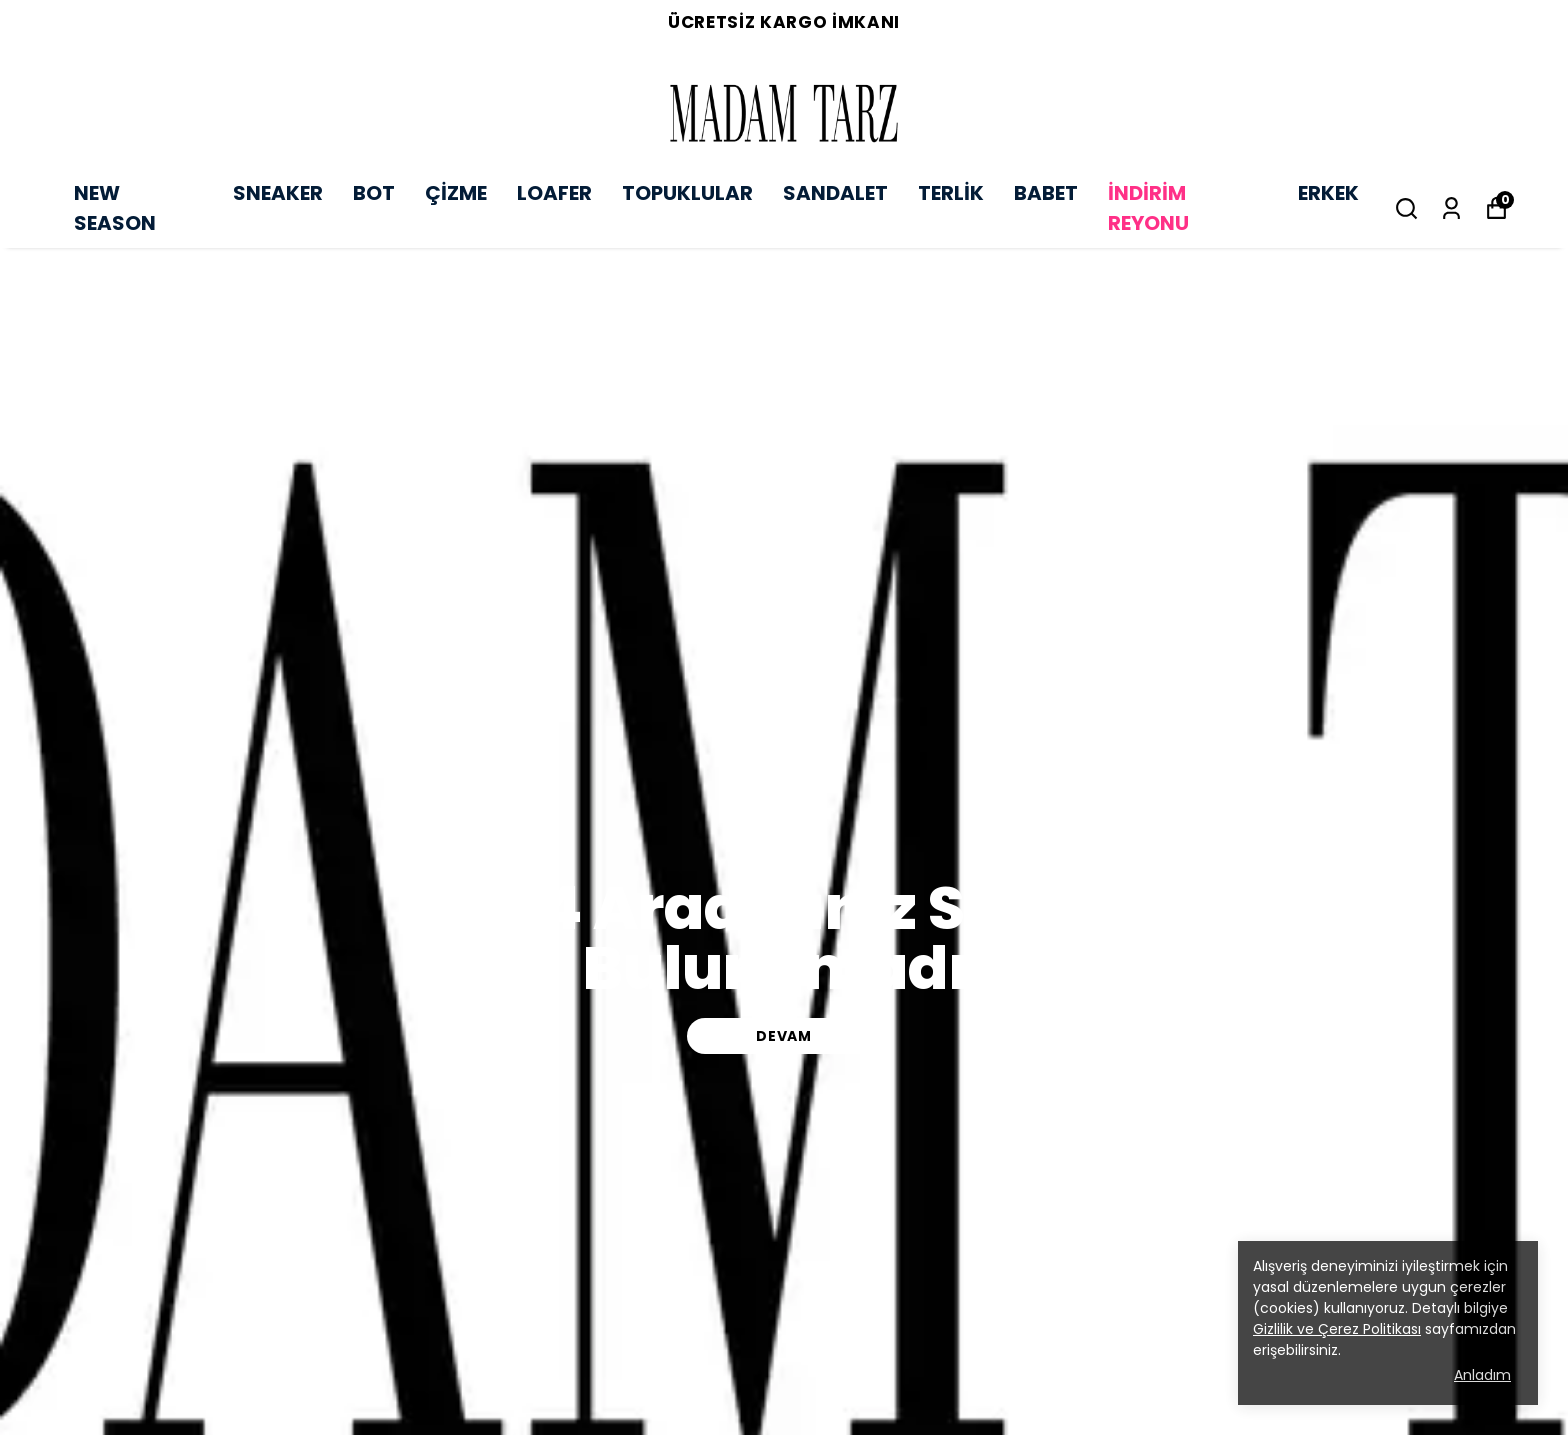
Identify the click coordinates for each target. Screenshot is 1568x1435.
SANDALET (835, 193)
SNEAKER (278, 193)
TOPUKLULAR (687, 193)
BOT (374, 193)
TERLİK (951, 193)
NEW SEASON (115, 208)
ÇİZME (456, 193)
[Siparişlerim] (1451, 208)
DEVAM (784, 1036)
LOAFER (554, 193)
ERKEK (1328, 193)
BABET (1046, 193)
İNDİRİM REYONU (1148, 208)
